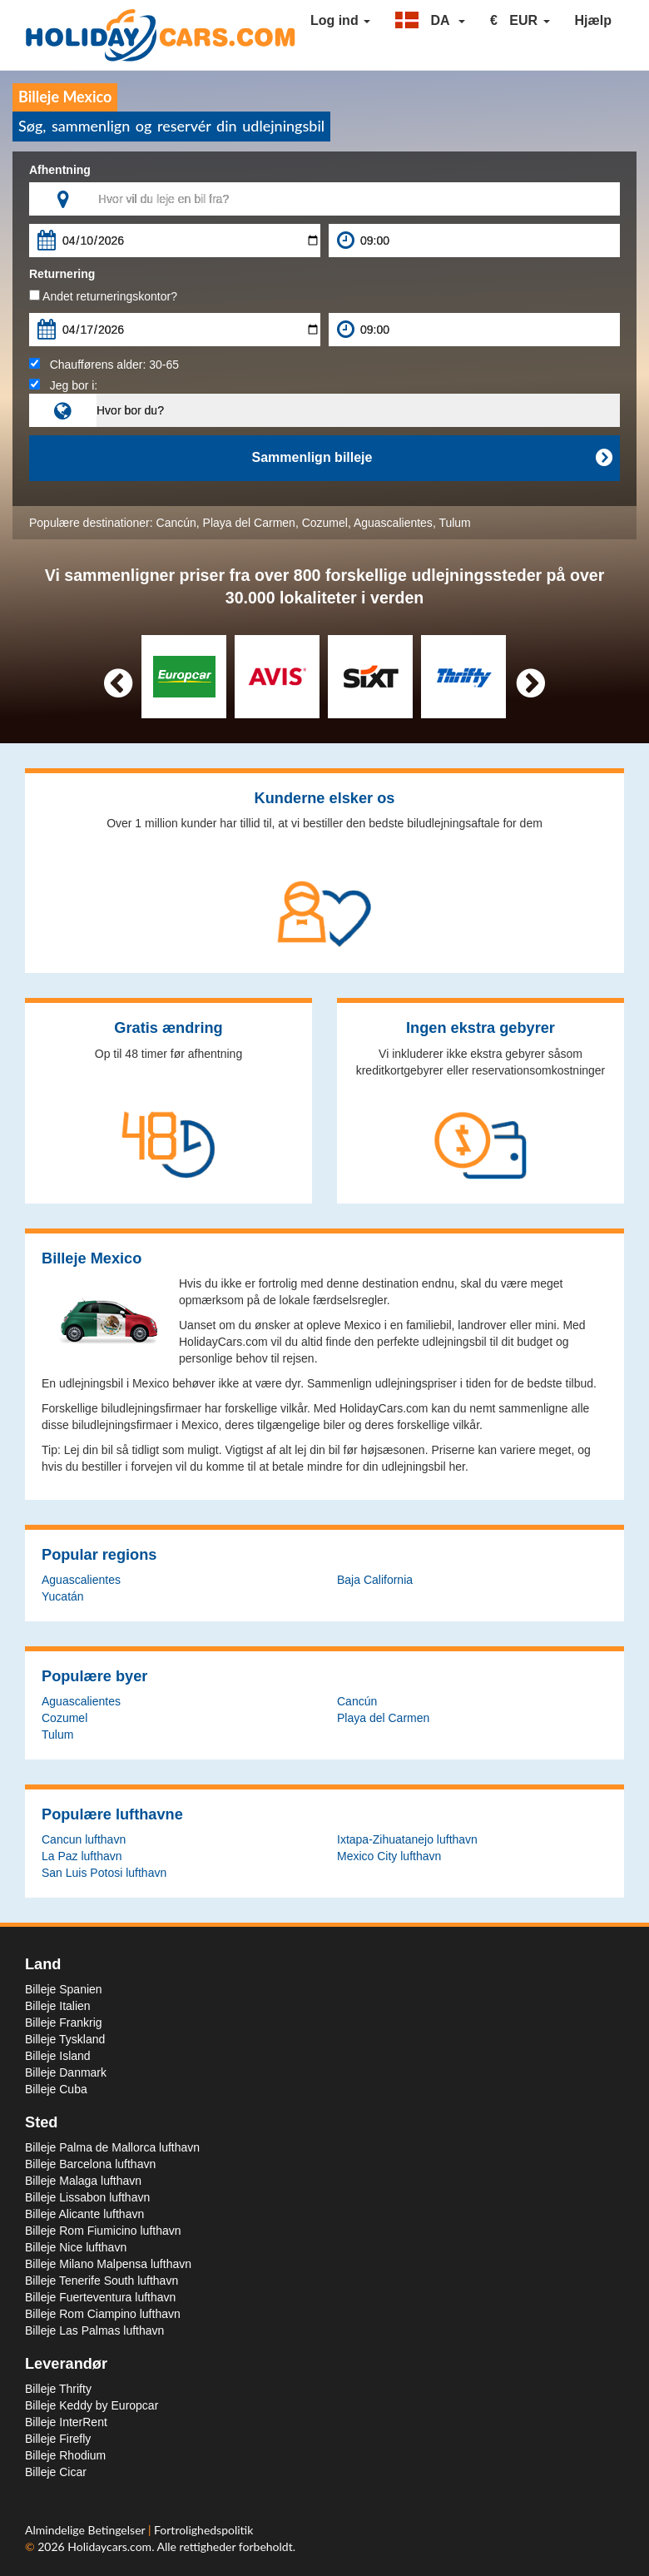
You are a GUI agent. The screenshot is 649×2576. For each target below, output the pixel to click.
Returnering (62, 273)
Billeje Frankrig (63, 2022)
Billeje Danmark (66, 2072)
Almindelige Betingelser (86, 2530)
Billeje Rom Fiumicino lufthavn (103, 2230)
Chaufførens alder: (104, 364)
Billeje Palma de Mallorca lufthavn (112, 2147)
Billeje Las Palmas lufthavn (94, 2330)
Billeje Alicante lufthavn (84, 2214)
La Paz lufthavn (82, 1856)
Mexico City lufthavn (389, 1856)
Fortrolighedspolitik (203, 2530)
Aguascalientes (393, 522)
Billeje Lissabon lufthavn (87, 2197)
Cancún (176, 522)
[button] (430, 21)
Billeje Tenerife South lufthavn (101, 2280)
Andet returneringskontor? (103, 296)
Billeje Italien (58, 2006)
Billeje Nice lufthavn (75, 2247)
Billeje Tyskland (65, 2039)
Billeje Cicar (56, 2472)
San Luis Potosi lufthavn (104, 1872)
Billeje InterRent (66, 2422)
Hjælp (593, 20)
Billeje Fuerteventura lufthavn (100, 2297)
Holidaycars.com (109, 2546)
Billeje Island (58, 2055)
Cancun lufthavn (84, 1839)
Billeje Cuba (56, 2089)
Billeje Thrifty (58, 2388)
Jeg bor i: (63, 385)
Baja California (375, 1579)
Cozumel (325, 522)
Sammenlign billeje (432, 457)
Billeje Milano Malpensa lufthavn (108, 2264)
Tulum (454, 522)
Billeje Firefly (58, 2438)
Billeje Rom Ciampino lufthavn (103, 2313)
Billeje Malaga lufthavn (83, 2180)
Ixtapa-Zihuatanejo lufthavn (407, 1839)
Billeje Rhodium (65, 2455)
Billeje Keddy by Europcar (91, 2405)
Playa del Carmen (249, 522)
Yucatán (63, 1596)
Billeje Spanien (63, 1989)
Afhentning (60, 169)
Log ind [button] (340, 20)
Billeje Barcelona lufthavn (90, 2164)
